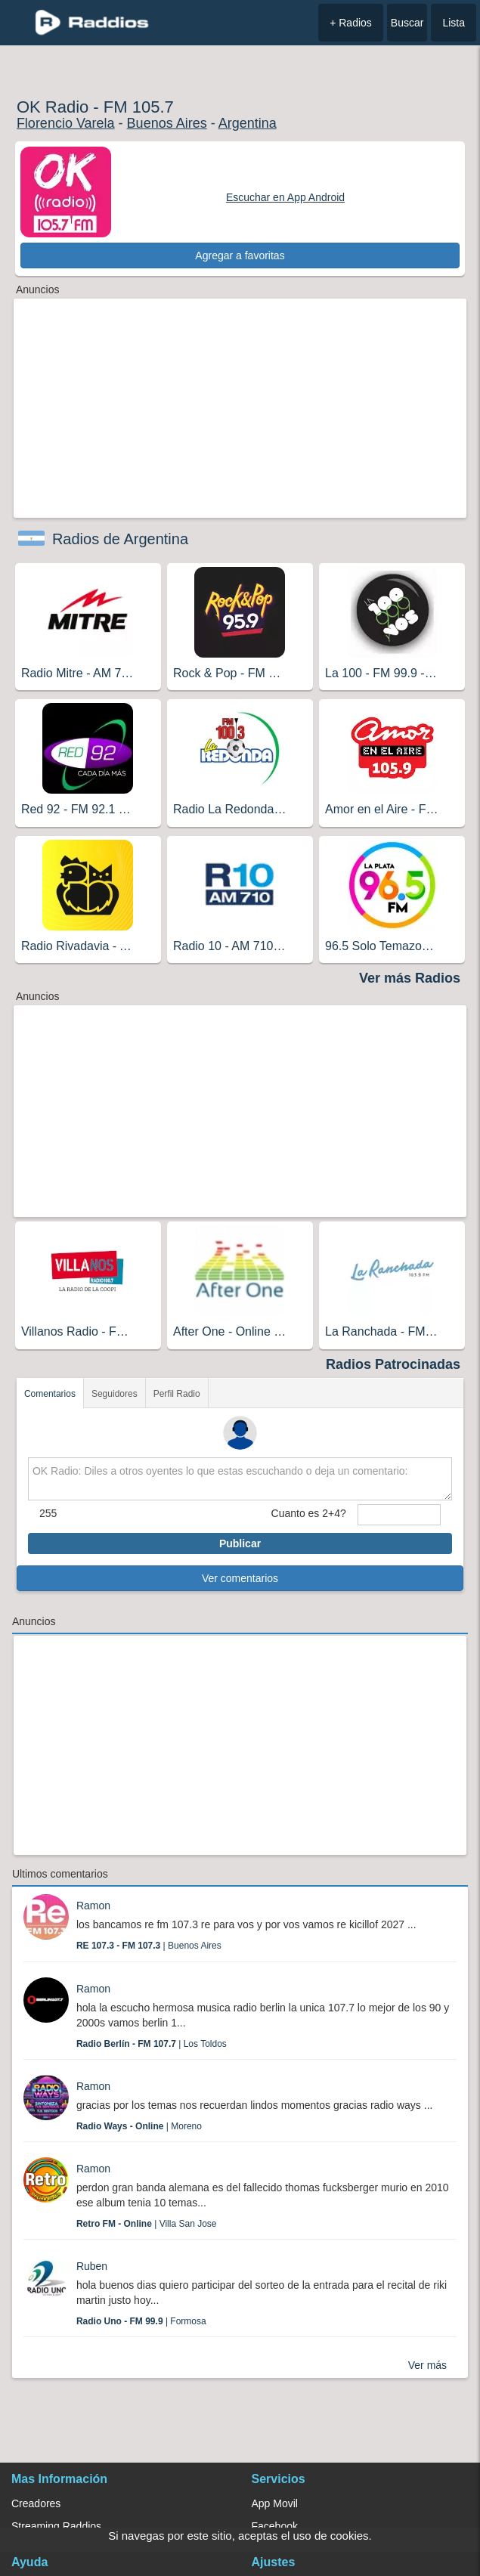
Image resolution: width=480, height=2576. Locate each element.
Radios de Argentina (120, 539)
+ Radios (351, 23)
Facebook (275, 2526)
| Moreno (139, 2126)
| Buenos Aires (148, 1945)
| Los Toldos (151, 2044)
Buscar (407, 23)
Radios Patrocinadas (393, 1364)
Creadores (35, 2503)
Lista (453, 23)
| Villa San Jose (146, 2223)
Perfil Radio (176, 1394)
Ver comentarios (240, 1578)
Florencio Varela (66, 123)
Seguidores (114, 1394)
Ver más (427, 2365)
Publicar (240, 1543)
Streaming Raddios (56, 2526)
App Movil (275, 2503)
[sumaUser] (399, 1514)
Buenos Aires (167, 123)
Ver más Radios (409, 978)
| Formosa (141, 2321)
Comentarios (50, 1394)
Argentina (247, 123)
